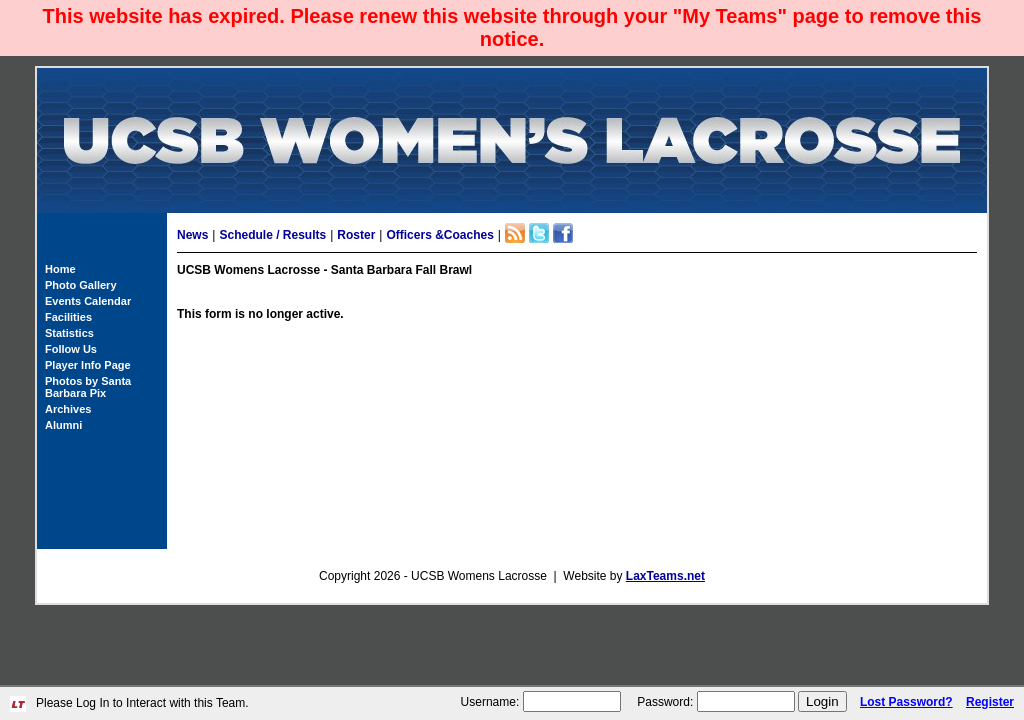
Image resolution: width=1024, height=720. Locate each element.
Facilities (68, 317)
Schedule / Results (272, 235)
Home (60, 269)
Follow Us (71, 349)
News (192, 235)
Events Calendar (88, 301)
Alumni (63, 425)
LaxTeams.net (665, 576)
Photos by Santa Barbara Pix (88, 387)
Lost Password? (906, 702)
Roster (356, 235)
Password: (665, 702)
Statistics (69, 333)
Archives (68, 409)
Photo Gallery (81, 285)
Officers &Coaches (439, 235)
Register (990, 702)
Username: (490, 702)
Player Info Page (88, 365)
